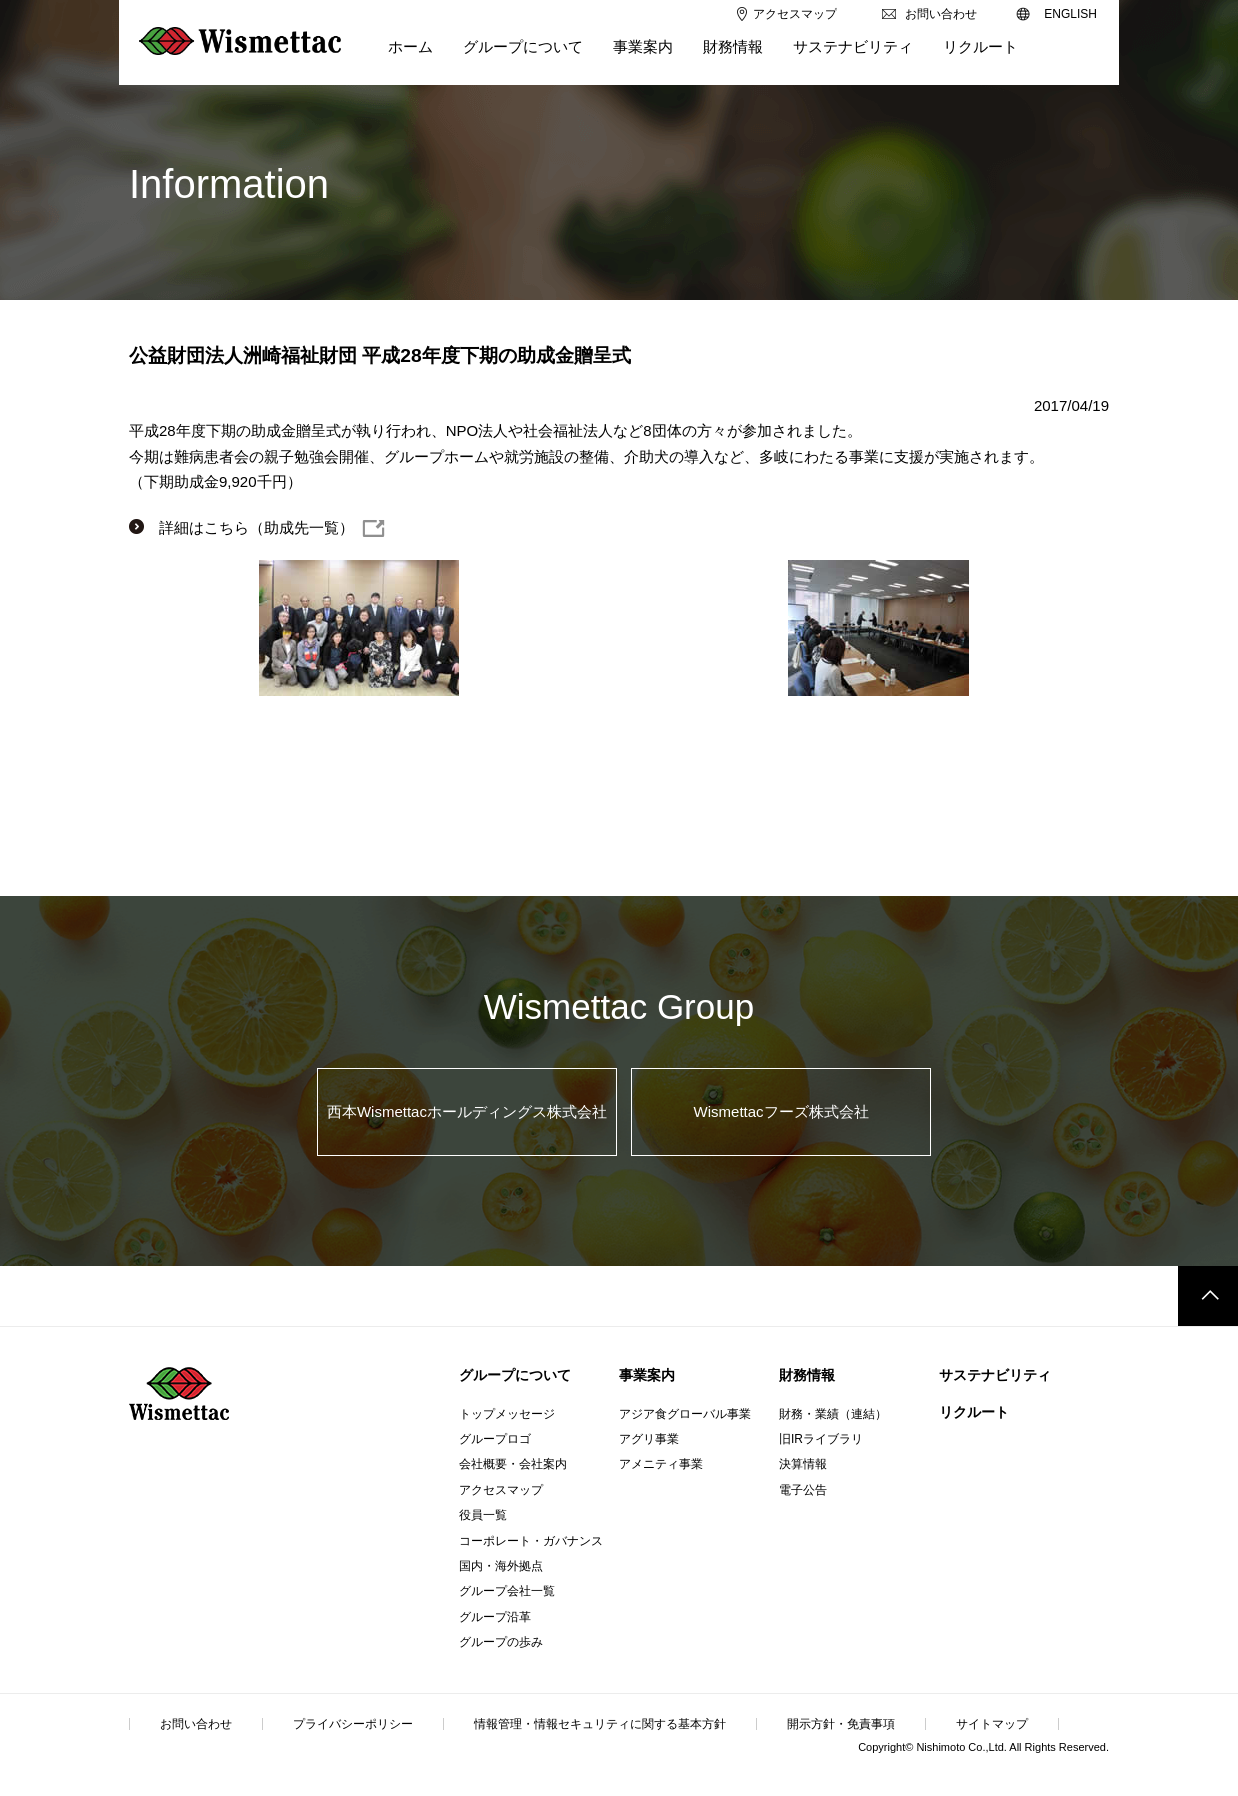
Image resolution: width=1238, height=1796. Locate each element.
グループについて (515, 1375)
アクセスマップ (501, 1490)
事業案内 (647, 1375)
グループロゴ (495, 1439)
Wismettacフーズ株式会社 (781, 1111)
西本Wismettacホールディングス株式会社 (467, 1111)
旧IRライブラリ (821, 1439)
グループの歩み (501, 1642)
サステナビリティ (995, 1375)
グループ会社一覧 (507, 1591)
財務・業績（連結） (833, 1414)
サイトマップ (992, 1724)
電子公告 (803, 1490)
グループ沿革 (495, 1617)
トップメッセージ (507, 1414)
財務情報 (807, 1375)
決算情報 (803, 1464)
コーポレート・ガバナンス (531, 1541)
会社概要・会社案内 (513, 1464)
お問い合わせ (196, 1724)
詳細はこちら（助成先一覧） (256, 527)
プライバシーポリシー (353, 1724)
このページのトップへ (1208, 1296)
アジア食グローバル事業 (685, 1414)
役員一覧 (483, 1515)
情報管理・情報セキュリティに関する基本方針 (600, 1724)
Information (229, 184)
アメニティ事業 (661, 1464)
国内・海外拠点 (501, 1566)
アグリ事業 (649, 1439)
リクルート (974, 1412)
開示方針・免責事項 (841, 1724)
